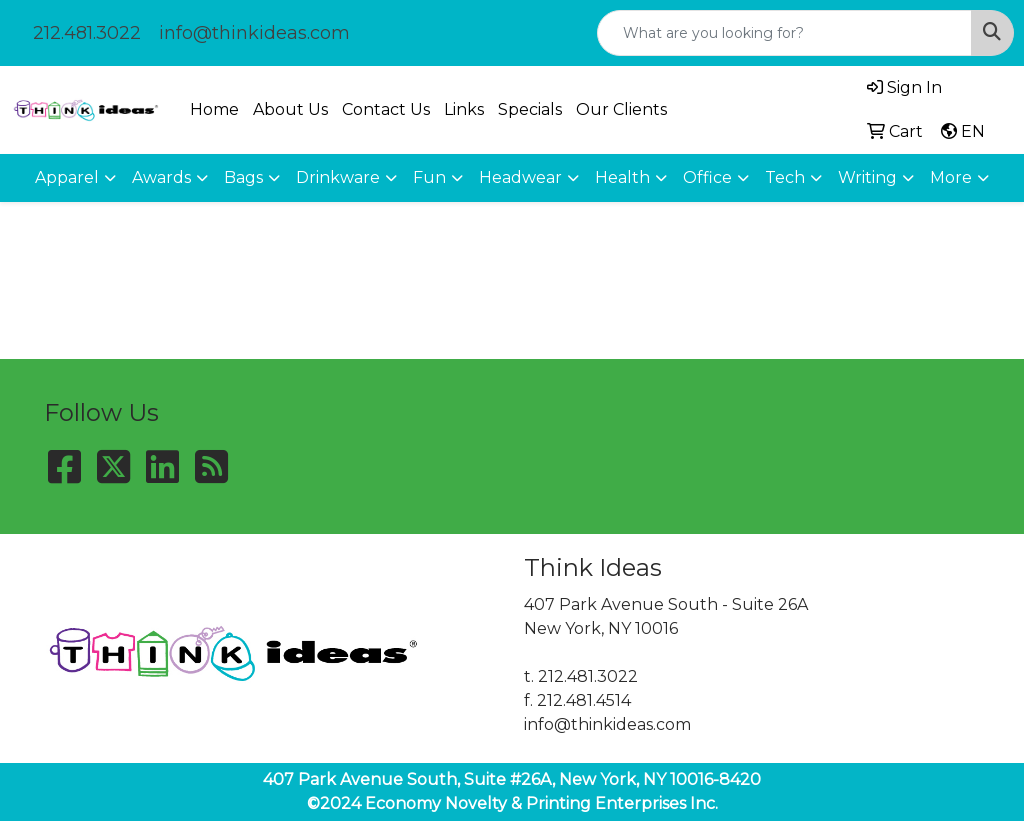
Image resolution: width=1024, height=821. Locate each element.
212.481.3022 (87, 33)
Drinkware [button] (338, 177)
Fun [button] (429, 177)
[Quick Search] (784, 33)
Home (214, 109)
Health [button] (622, 177)
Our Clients (621, 109)
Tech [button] (785, 177)
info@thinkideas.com (254, 33)
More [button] (951, 177)
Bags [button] (243, 177)
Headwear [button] (520, 177)
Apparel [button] (67, 177)
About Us (290, 109)
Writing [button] (867, 177)
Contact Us (386, 109)
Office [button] (707, 177)
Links (464, 109)
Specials (530, 109)
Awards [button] (161, 177)
